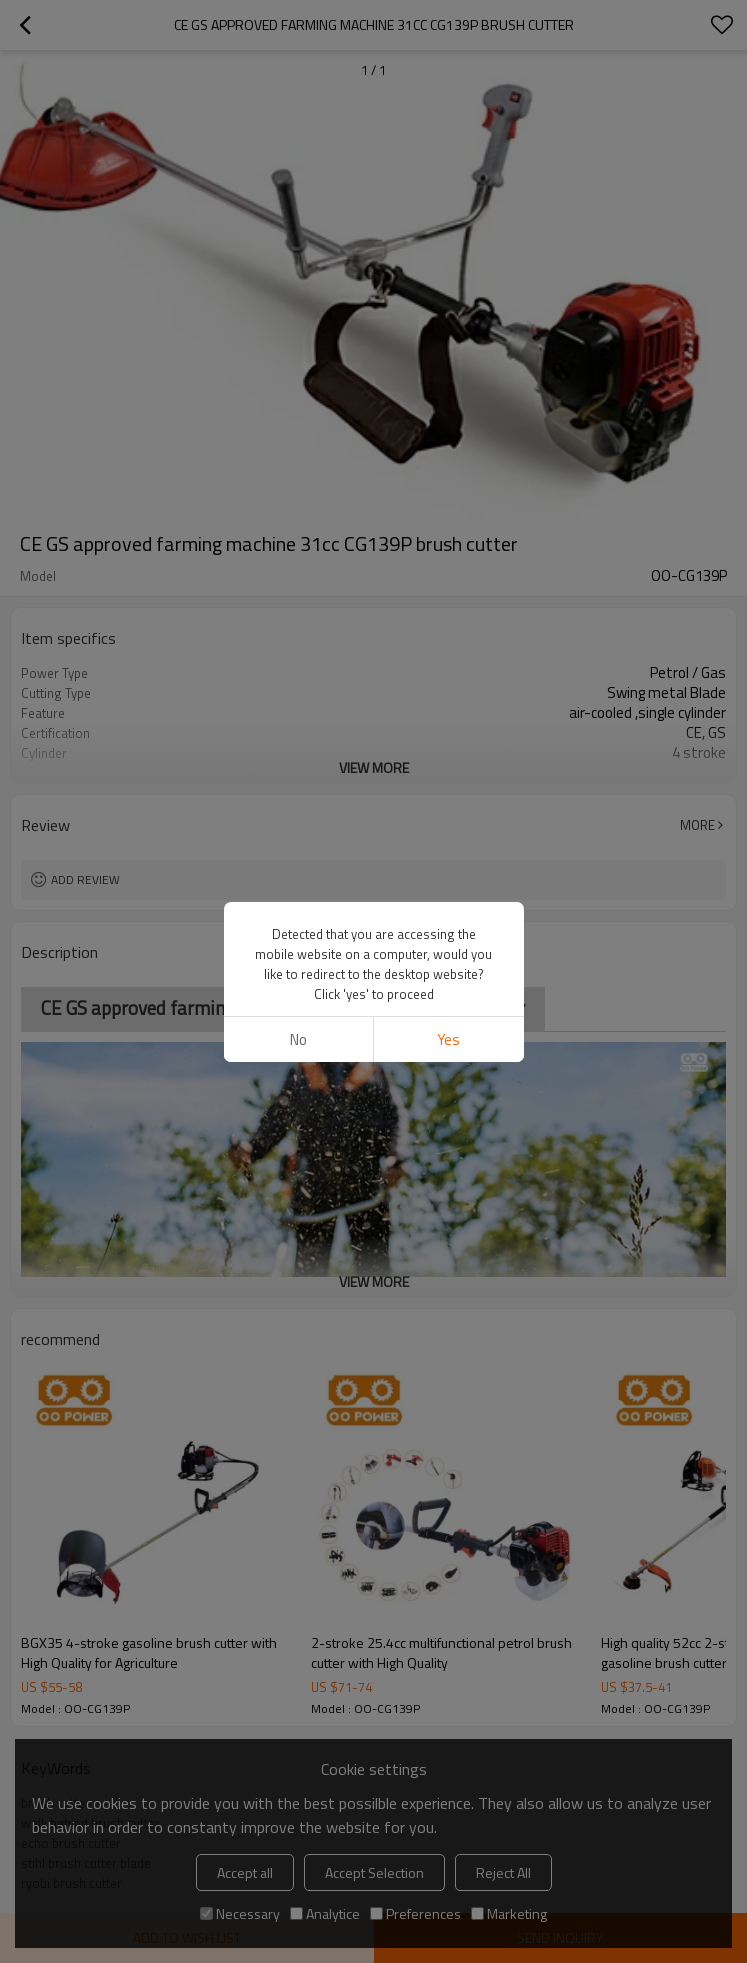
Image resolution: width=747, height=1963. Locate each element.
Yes (448, 1039)
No (298, 1039)
